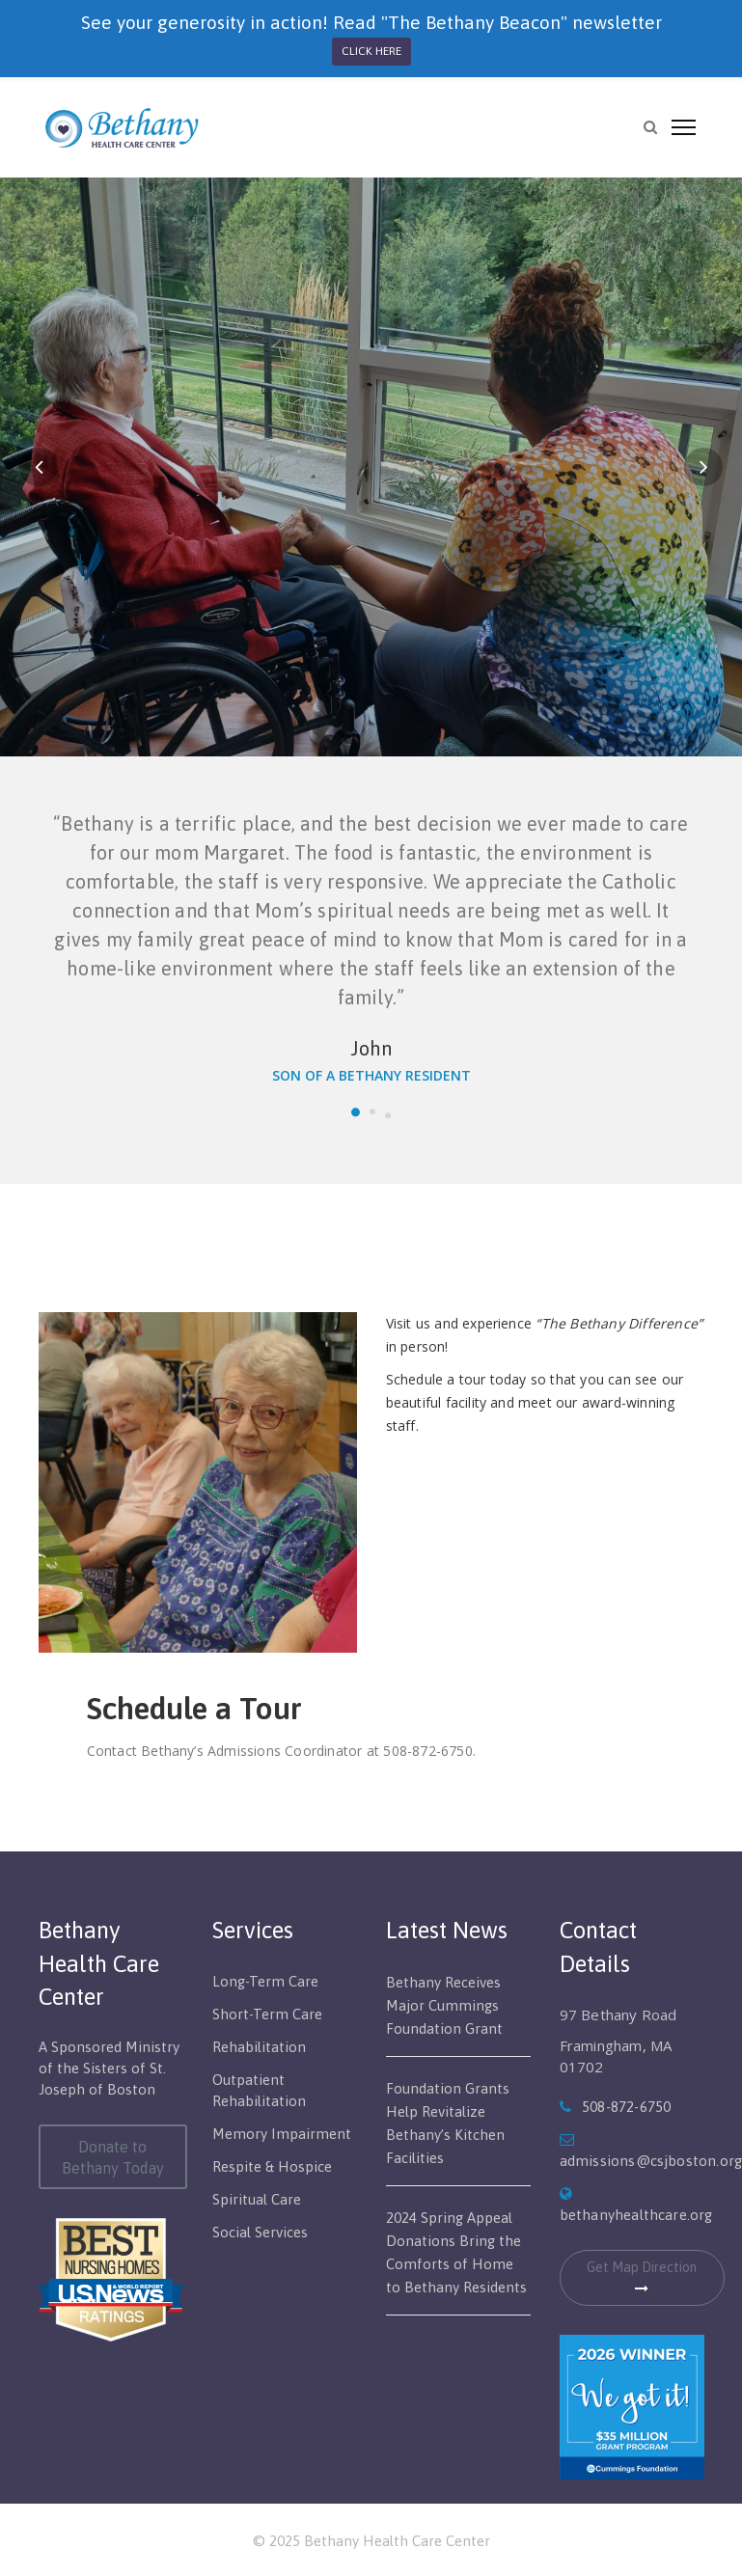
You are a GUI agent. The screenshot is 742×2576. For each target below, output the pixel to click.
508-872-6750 (626, 2106)
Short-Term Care (267, 2014)
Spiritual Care (256, 2199)
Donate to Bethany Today (113, 2157)
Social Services (260, 2232)
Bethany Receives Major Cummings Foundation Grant (444, 2005)
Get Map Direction (642, 2277)
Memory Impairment (281, 2133)
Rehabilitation (259, 2047)
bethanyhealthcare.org (636, 2214)
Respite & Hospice (272, 2166)
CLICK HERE (371, 51)
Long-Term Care (265, 1981)
